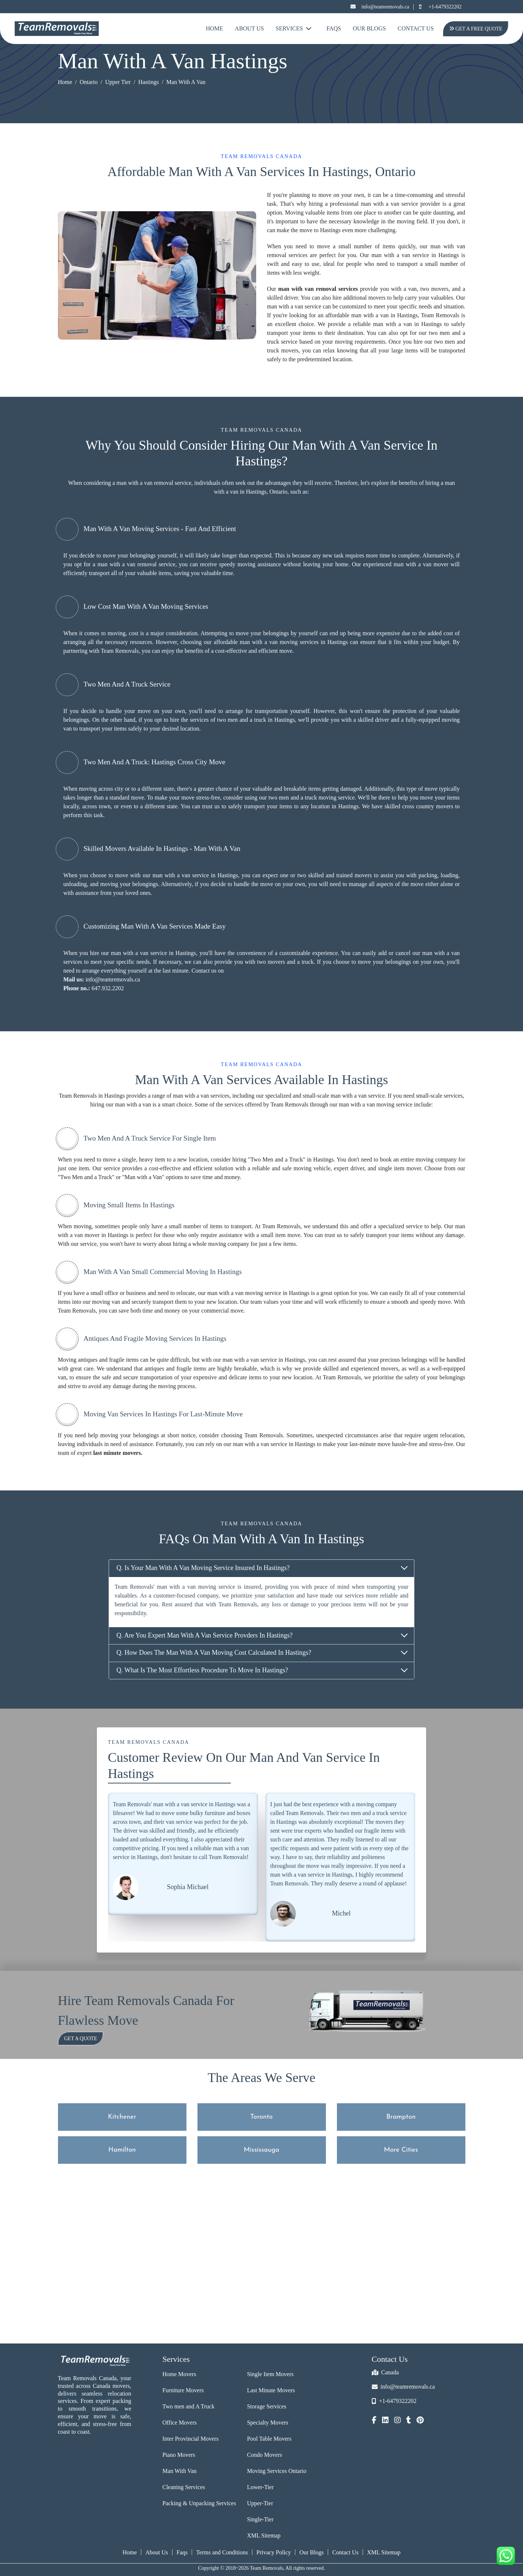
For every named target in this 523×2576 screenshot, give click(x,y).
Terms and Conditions (222, 2552)
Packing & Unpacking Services (199, 2503)
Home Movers (179, 2374)
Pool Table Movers (269, 2439)
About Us (249, 28)
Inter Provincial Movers (191, 2439)
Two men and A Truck (189, 2406)
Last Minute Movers (271, 2390)
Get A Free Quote (474, 29)
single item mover (399, 1168)
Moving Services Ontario (276, 2471)
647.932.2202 (107, 988)
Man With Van (180, 2471)
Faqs (182, 2552)
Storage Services (266, 2406)
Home (214, 28)
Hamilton (122, 2150)
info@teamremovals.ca (380, 7)
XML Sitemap (263, 2535)
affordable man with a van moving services (266, 642)
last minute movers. (117, 1453)
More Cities (401, 2150)
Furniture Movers (183, 2390)
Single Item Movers (270, 2374)
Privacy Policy (274, 2552)
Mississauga (261, 2150)
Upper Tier (118, 82)
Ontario (89, 82)
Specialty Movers (267, 2422)
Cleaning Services (184, 2487)
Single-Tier (260, 2519)
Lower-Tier (260, 2487)
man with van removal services (318, 289)
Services (294, 28)
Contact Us (415, 28)
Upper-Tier (260, 2503)
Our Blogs (369, 28)
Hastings (148, 82)
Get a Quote (80, 2038)
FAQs (333, 28)
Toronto (261, 2117)
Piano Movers (179, 2455)
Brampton (400, 2117)
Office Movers (180, 2422)
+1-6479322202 (440, 7)
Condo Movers (264, 2455)
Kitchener (122, 2117)
